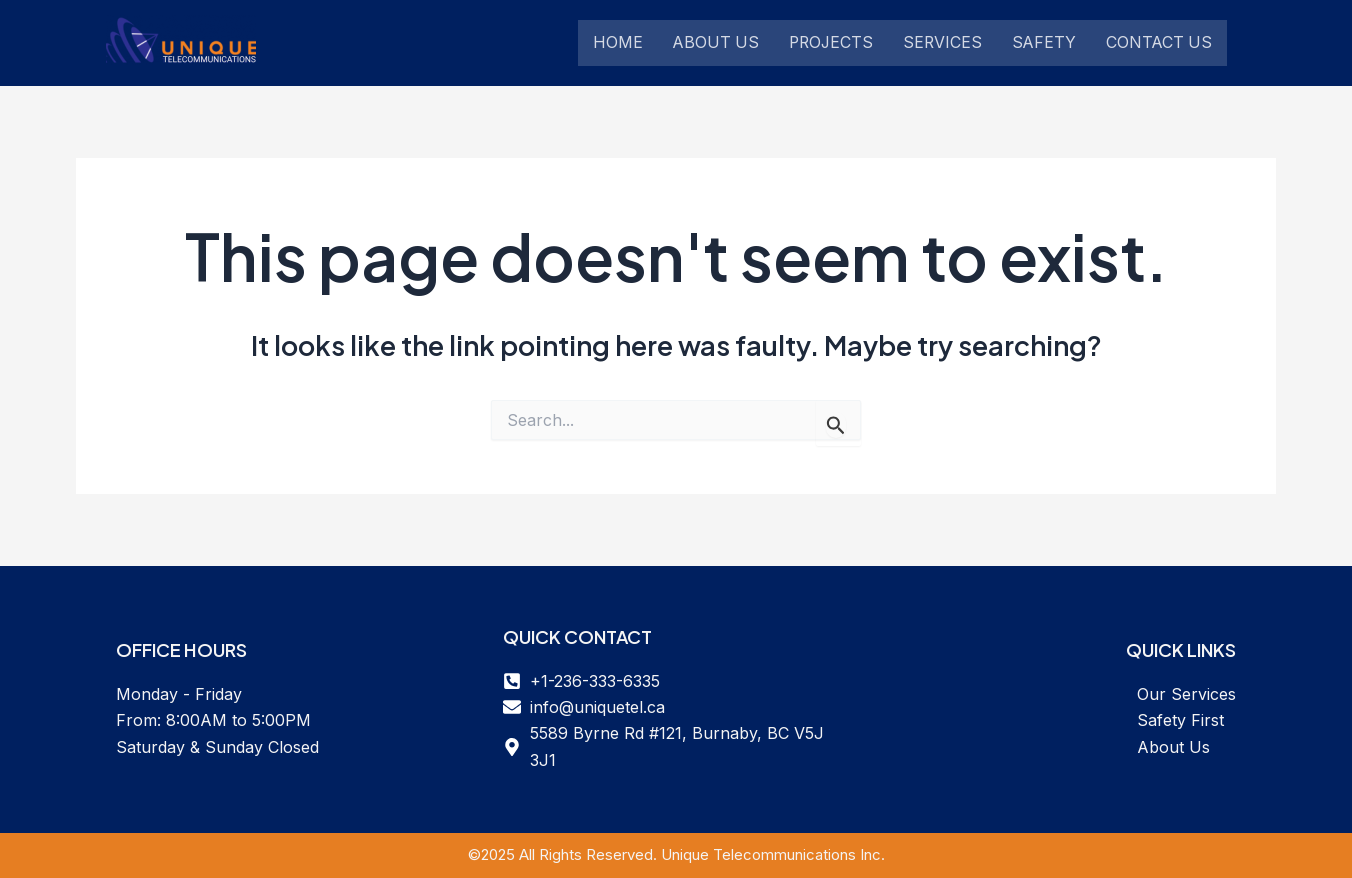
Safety (1050, 43)
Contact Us (1167, 43)
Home (618, 43)
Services (948, 43)
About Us (717, 43)
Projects (834, 43)
